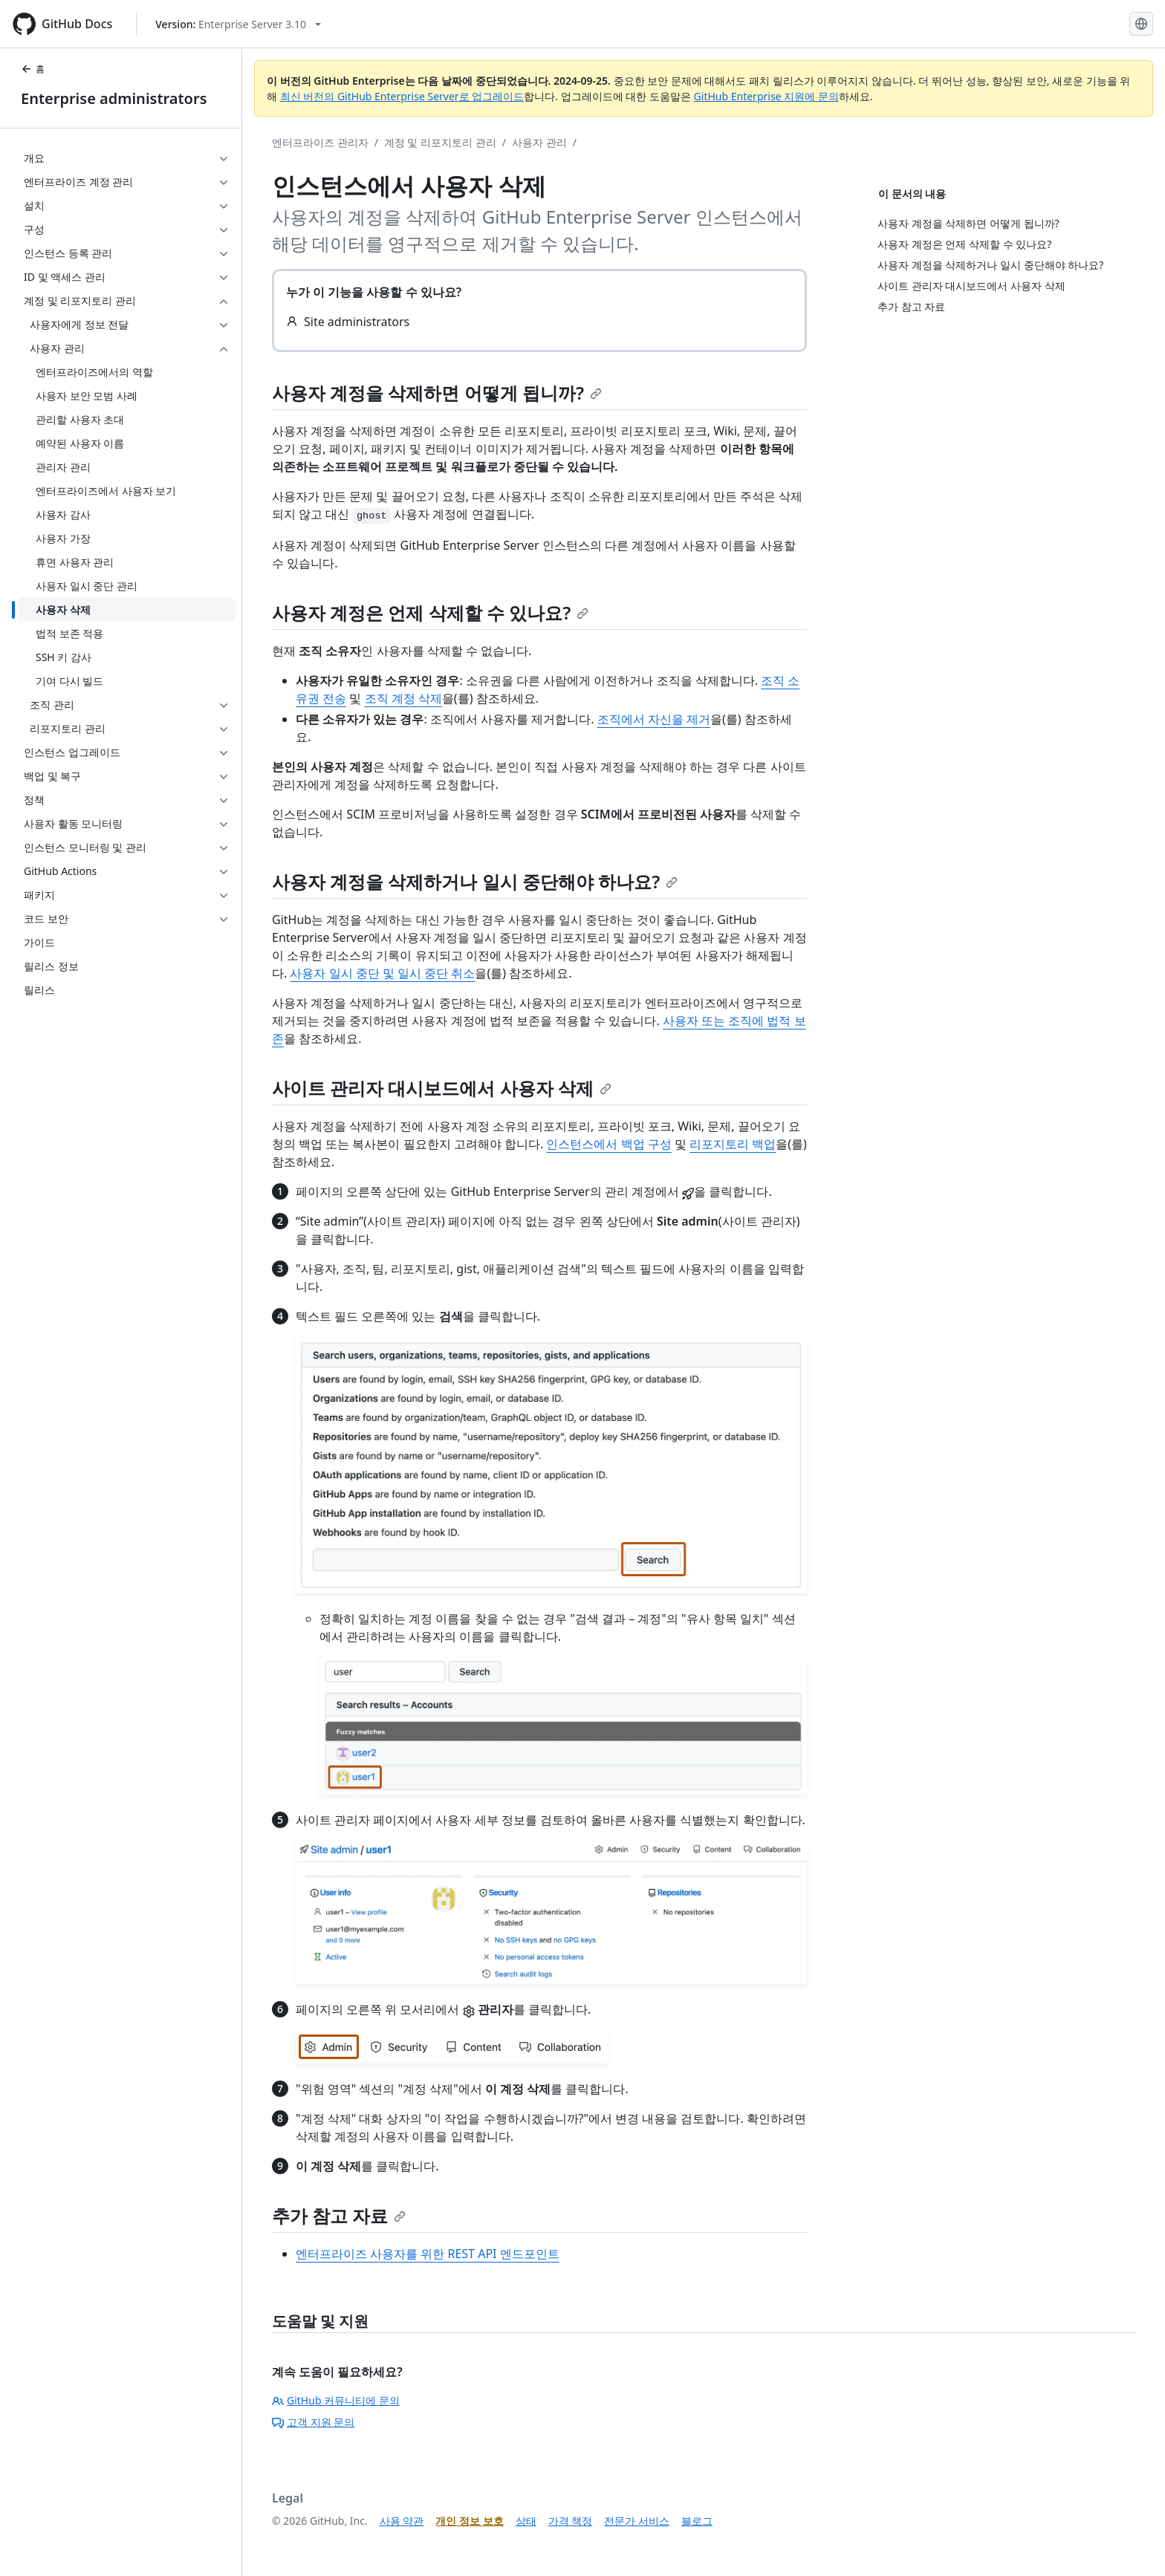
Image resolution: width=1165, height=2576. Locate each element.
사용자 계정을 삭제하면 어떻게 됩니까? (437, 392)
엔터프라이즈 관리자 (320, 142)
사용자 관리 (539, 142)
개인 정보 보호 (469, 2521)
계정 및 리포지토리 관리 (440, 142)
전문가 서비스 (636, 2521)
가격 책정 (570, 2521)
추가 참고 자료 (339, 2215)
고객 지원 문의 (313, 2422)
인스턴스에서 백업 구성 (608, 1144)
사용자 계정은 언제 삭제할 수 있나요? (430, 612)
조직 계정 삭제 (403, 698)
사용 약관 (402, 2521)
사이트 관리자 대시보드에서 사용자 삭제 (441, 1088)
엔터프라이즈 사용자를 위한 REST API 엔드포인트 (427, 2253)
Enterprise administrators (114, 98)
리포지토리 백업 (732, 1144)
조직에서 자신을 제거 (653, 719)
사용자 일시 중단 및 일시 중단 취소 (382, 973)
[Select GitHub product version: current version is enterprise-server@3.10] (238, 24)
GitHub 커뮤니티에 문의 (336, 2400)
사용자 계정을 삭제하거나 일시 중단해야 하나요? (475, 881)
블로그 (697, 2521)
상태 (526, 2521)
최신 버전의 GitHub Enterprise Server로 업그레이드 (402, 96)
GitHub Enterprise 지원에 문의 (766, 96)
